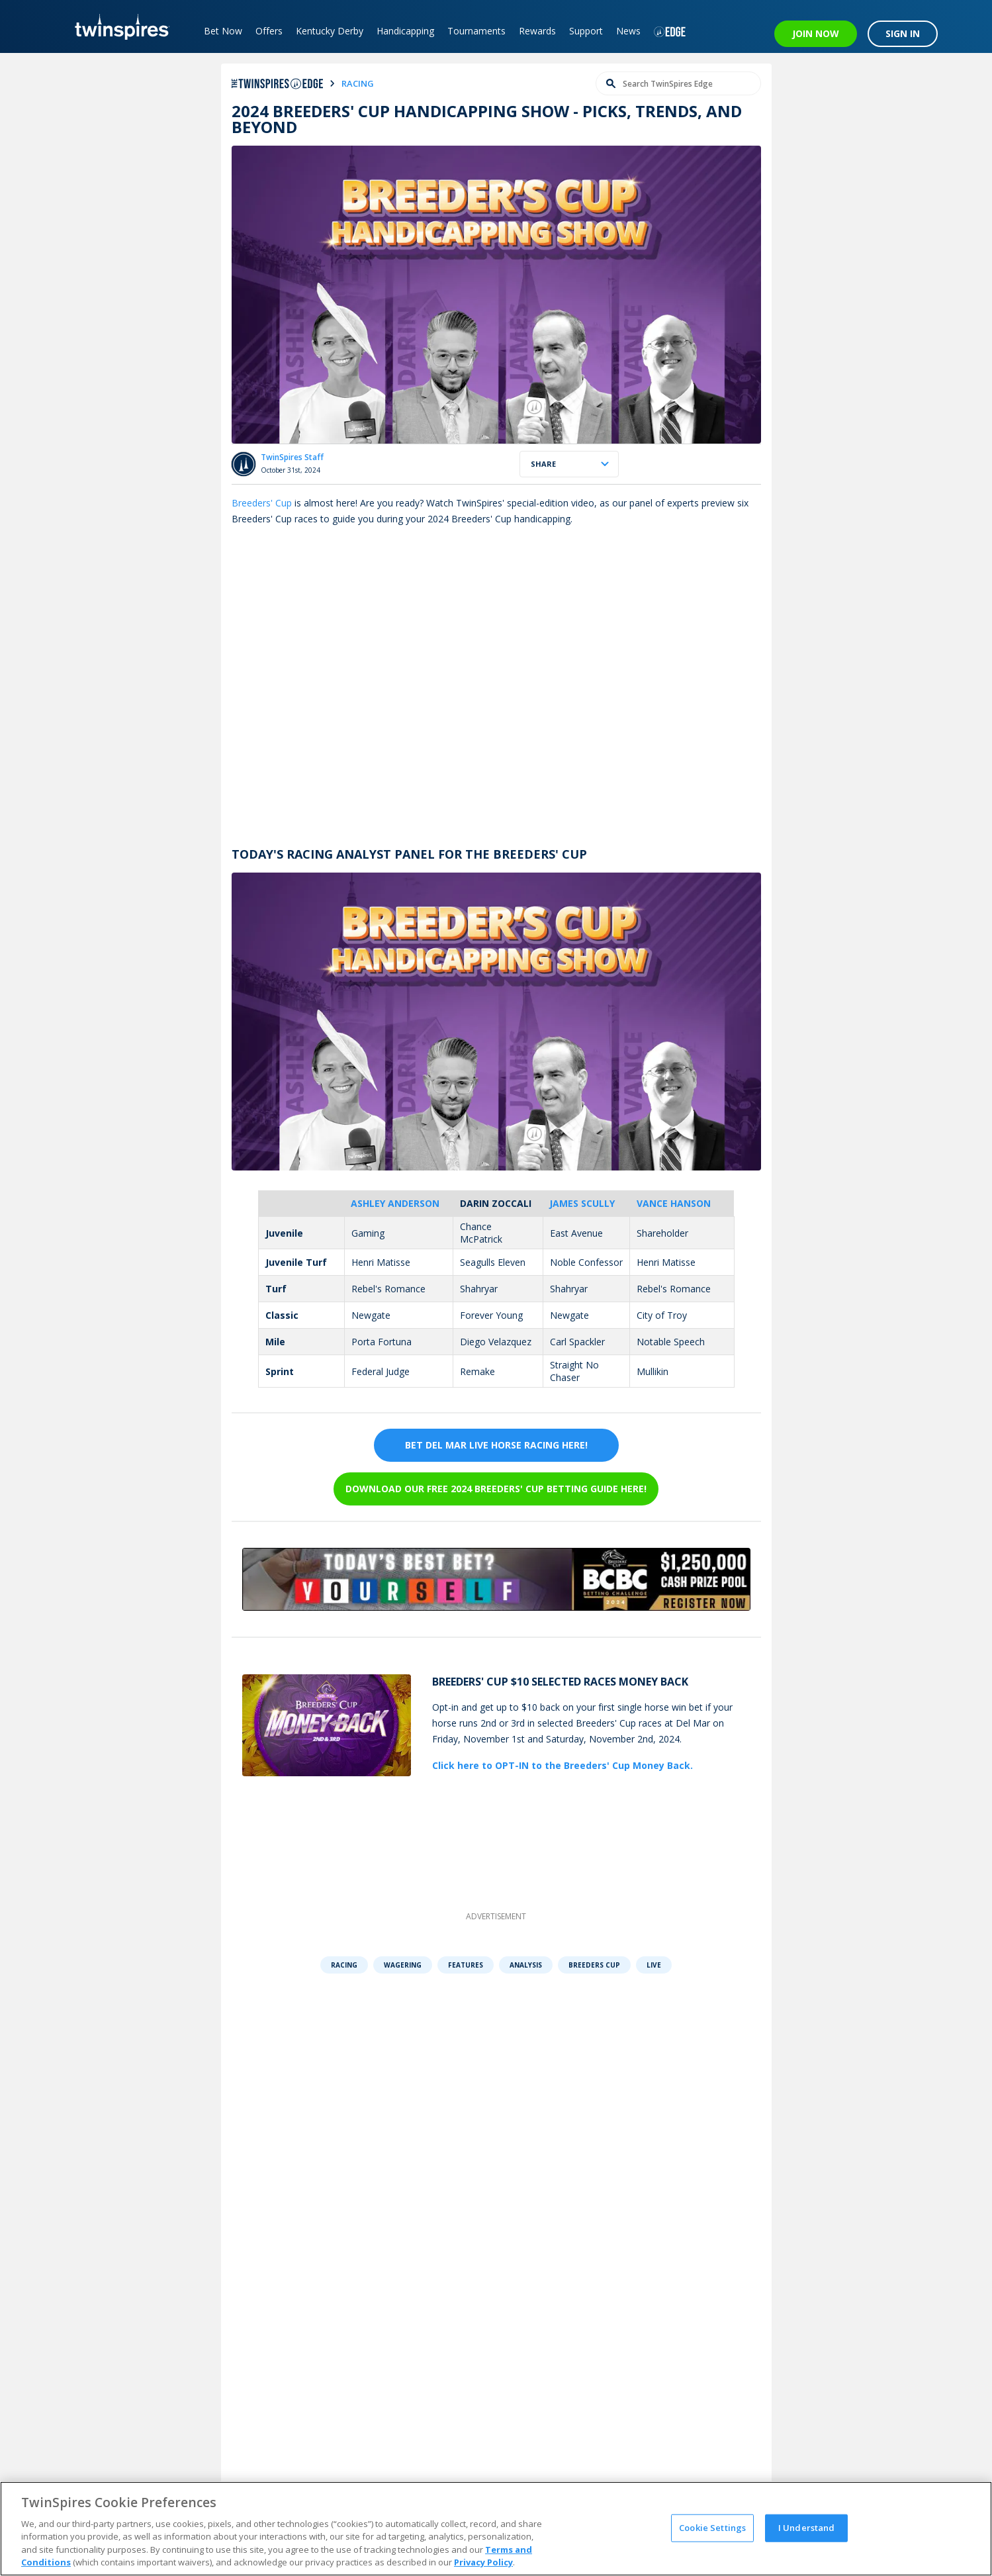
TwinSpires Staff (292, 457)
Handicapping (405, 30)
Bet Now (223, 30)
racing (357, 83)
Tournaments (476, 30)
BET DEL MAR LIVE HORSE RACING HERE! (496, 1445)
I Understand (806, 2528)
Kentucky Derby (329, 30)
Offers (269, 30)
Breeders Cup (594, 1965)
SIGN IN (902, 33)
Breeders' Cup (262, 503)
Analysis (526, 1965)
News (628, 30)
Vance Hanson (674, 1203)
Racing (344, 1965)
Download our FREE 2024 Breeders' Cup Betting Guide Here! (496, 1488)
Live (654, 1965)
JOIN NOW (815, 33)
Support (586, 30)
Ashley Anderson (395, 1203)
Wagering (403, 1965)
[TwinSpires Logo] (117, 26)
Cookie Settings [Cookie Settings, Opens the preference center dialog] (712, 2528)
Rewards (537, 30)
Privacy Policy (483, 2562)
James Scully (582, 1203)
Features (465, 1965)
